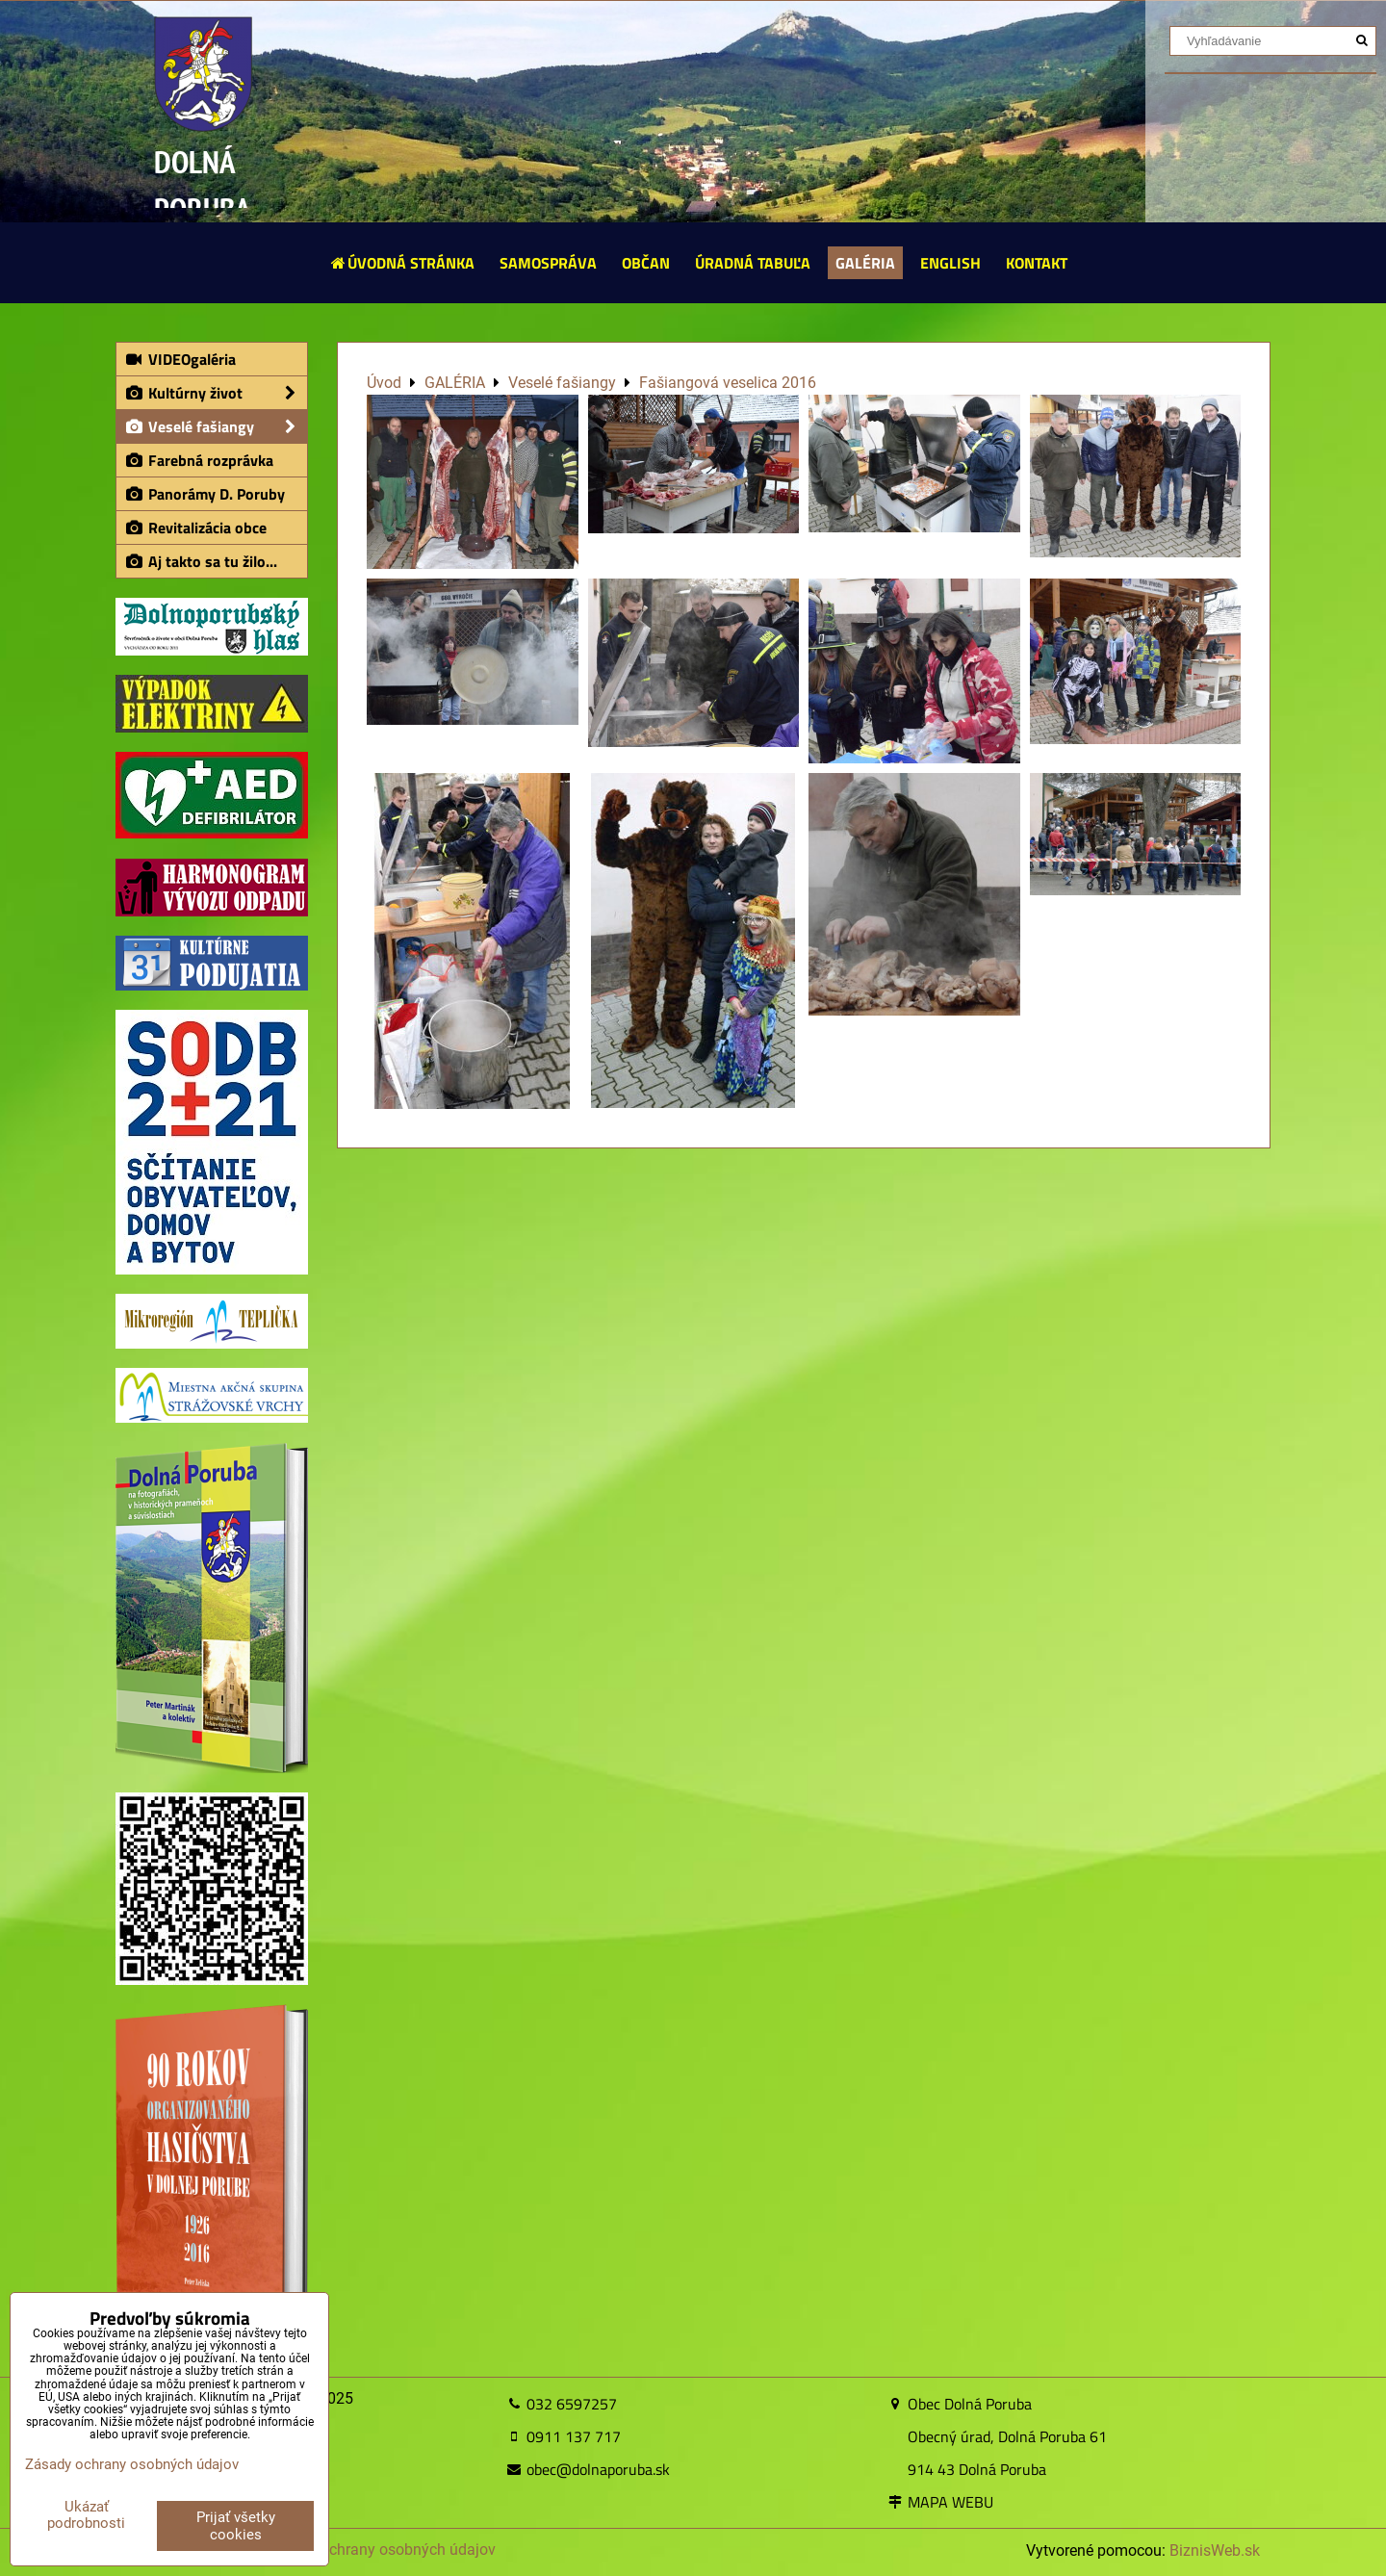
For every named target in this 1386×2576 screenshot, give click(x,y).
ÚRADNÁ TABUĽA (752, 262)
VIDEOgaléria (180, 359)
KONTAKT (1036, 262)
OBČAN (646, 262)
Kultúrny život (215, 392)
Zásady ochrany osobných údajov (381, 2549)
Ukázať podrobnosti (86, 2515)
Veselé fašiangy (215, 426)
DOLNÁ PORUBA (202, 185)
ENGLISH (950, 262)
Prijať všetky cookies (235, 2526)
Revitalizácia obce (195, 527)
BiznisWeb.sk (1214, 2550)
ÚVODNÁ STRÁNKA (401, 262)
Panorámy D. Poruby (204, 493)
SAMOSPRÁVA (548, 262)
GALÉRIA (865, 262)
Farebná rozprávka (198, 460)
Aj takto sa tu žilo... (200, 561)
